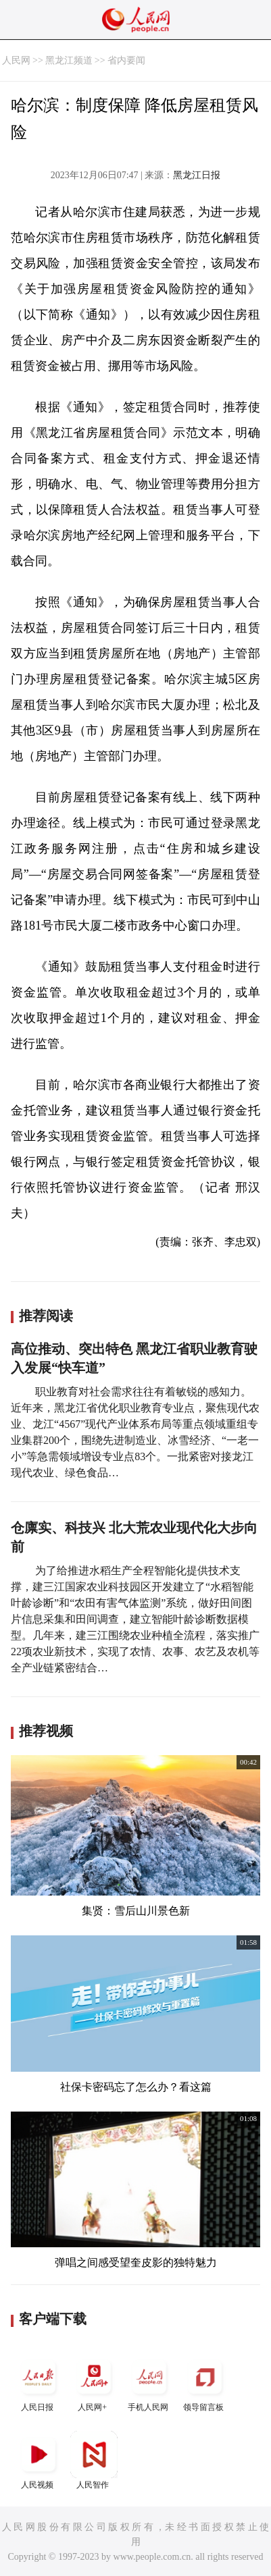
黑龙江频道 (69, 60)
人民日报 (38, 2382)
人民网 (16, 60)
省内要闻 (126, 60)
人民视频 (38, 2460)
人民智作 (94, 2460)
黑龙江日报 (196, 175)
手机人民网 (149, 2382)
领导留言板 (204, 2382)
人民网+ (94, 2382)
